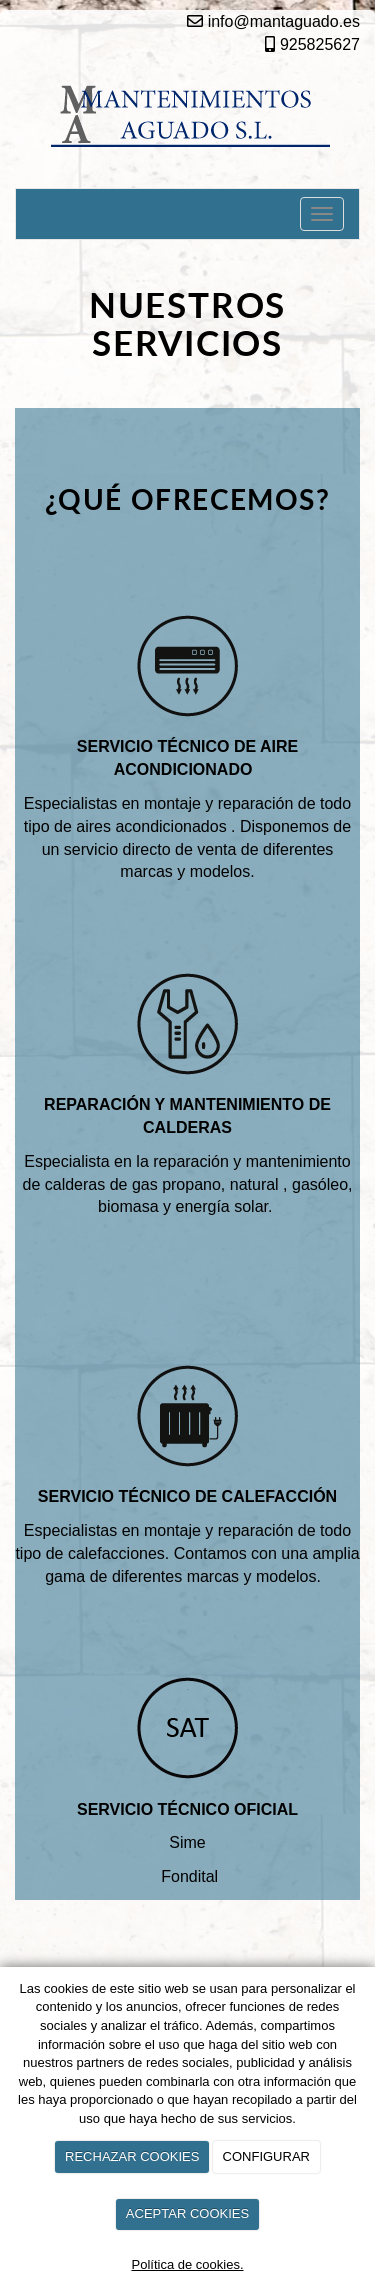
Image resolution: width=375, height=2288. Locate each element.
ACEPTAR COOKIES (187, 2213)
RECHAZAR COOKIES (132, 2156)
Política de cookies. (187, 2264)
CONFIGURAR (266, 2156)
